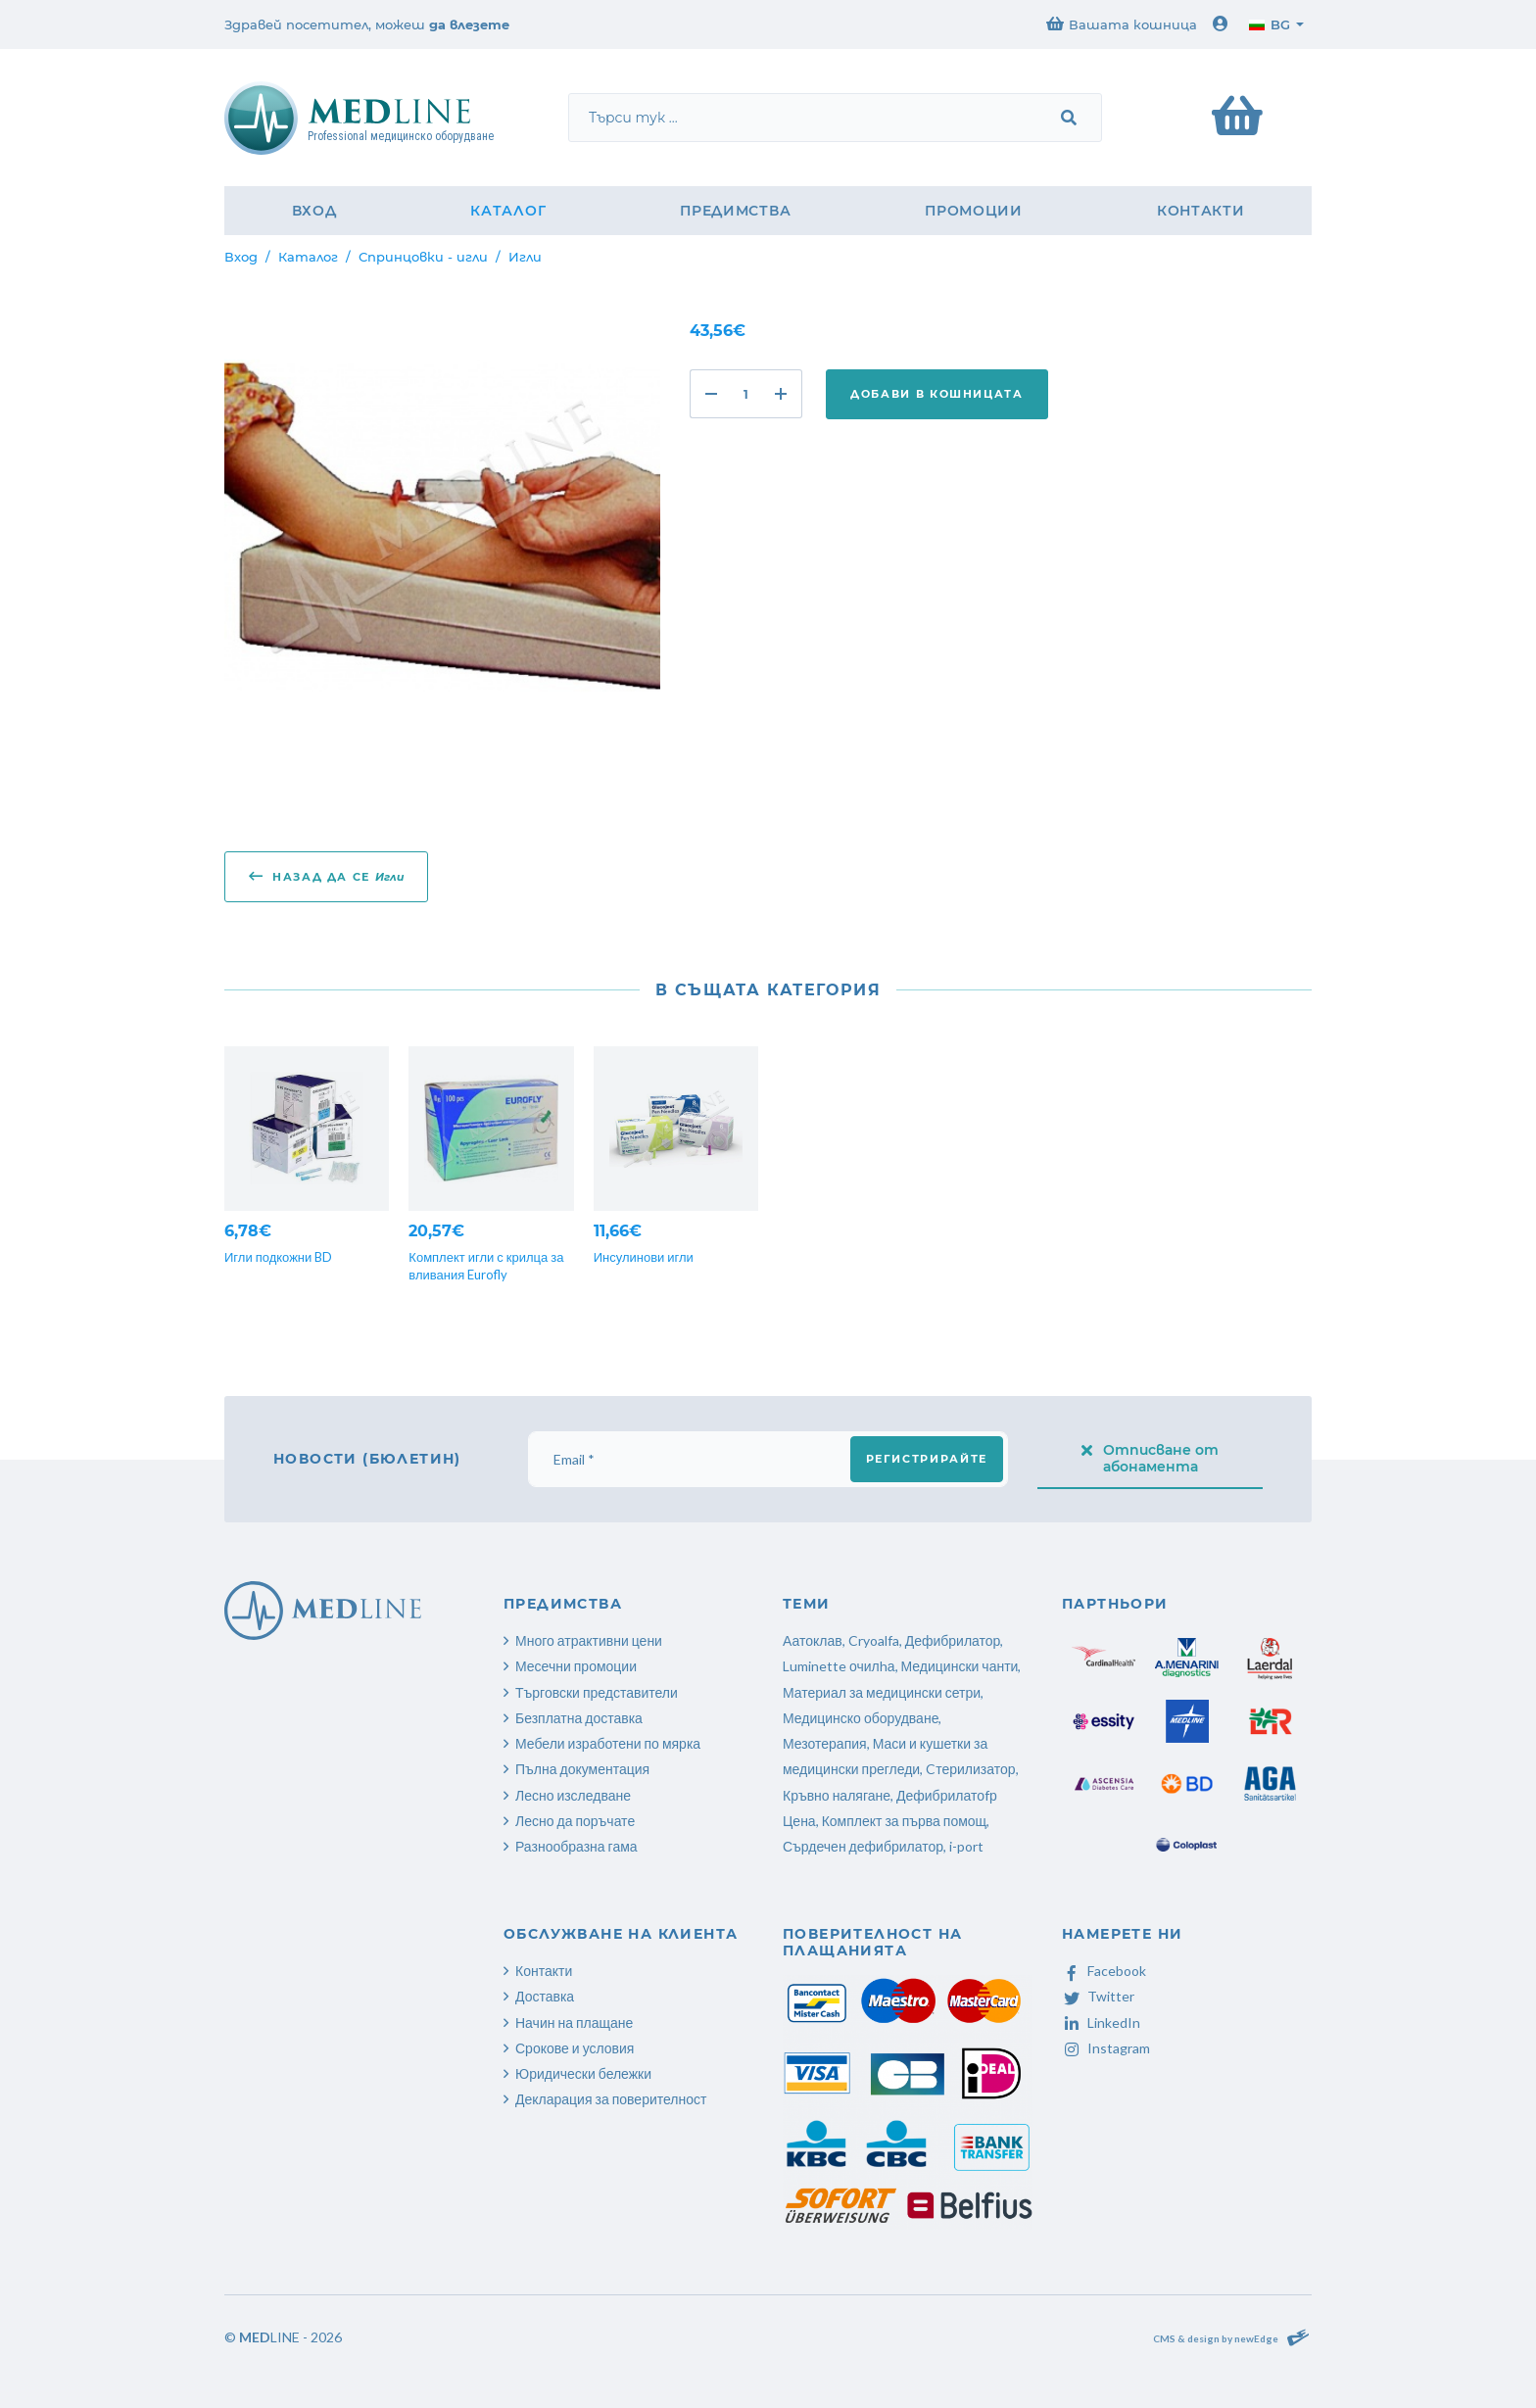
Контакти (1201, 210)
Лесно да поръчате (575, 1820)
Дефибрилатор (953, 1640)
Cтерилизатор (970, 1768)
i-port (966, 1846)
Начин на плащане (574, 2022)
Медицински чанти (960, 1666)
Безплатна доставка (579, 1718)
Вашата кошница (1121, 24)
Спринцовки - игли (423, 257)
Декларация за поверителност (610, 2099)
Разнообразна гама (576, 1846)
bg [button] (1269, 24)
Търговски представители (596, 1692)
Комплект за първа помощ (904, 1820)
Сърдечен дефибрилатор (863, 1846)
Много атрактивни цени (588, 1640)
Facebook (1104, 1970)
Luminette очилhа (839, 1666)
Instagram (1106, 2048)
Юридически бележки (583, 2073)
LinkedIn (1101, 2022)
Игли (525, 257)
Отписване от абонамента (1150, 1458)
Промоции (974, 210)
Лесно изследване (573, 1795)
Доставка (544, 1996)
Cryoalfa (873, 1640)
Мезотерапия (825, 1743)
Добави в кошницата (937, 394)
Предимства (735, 210)
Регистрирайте (926, 1459)
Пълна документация (582, 1768)
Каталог (508, 210)
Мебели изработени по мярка (607, 1743)
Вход (314, 210)
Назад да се (326, 876)
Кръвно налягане (836, 1795)
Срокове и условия (574, 2048)
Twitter (1098, 1996)
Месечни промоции (576, 1666)
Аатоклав (812, 1640)
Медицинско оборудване (860, 1718)
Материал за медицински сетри (882, 1692)
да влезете (469, 24)
